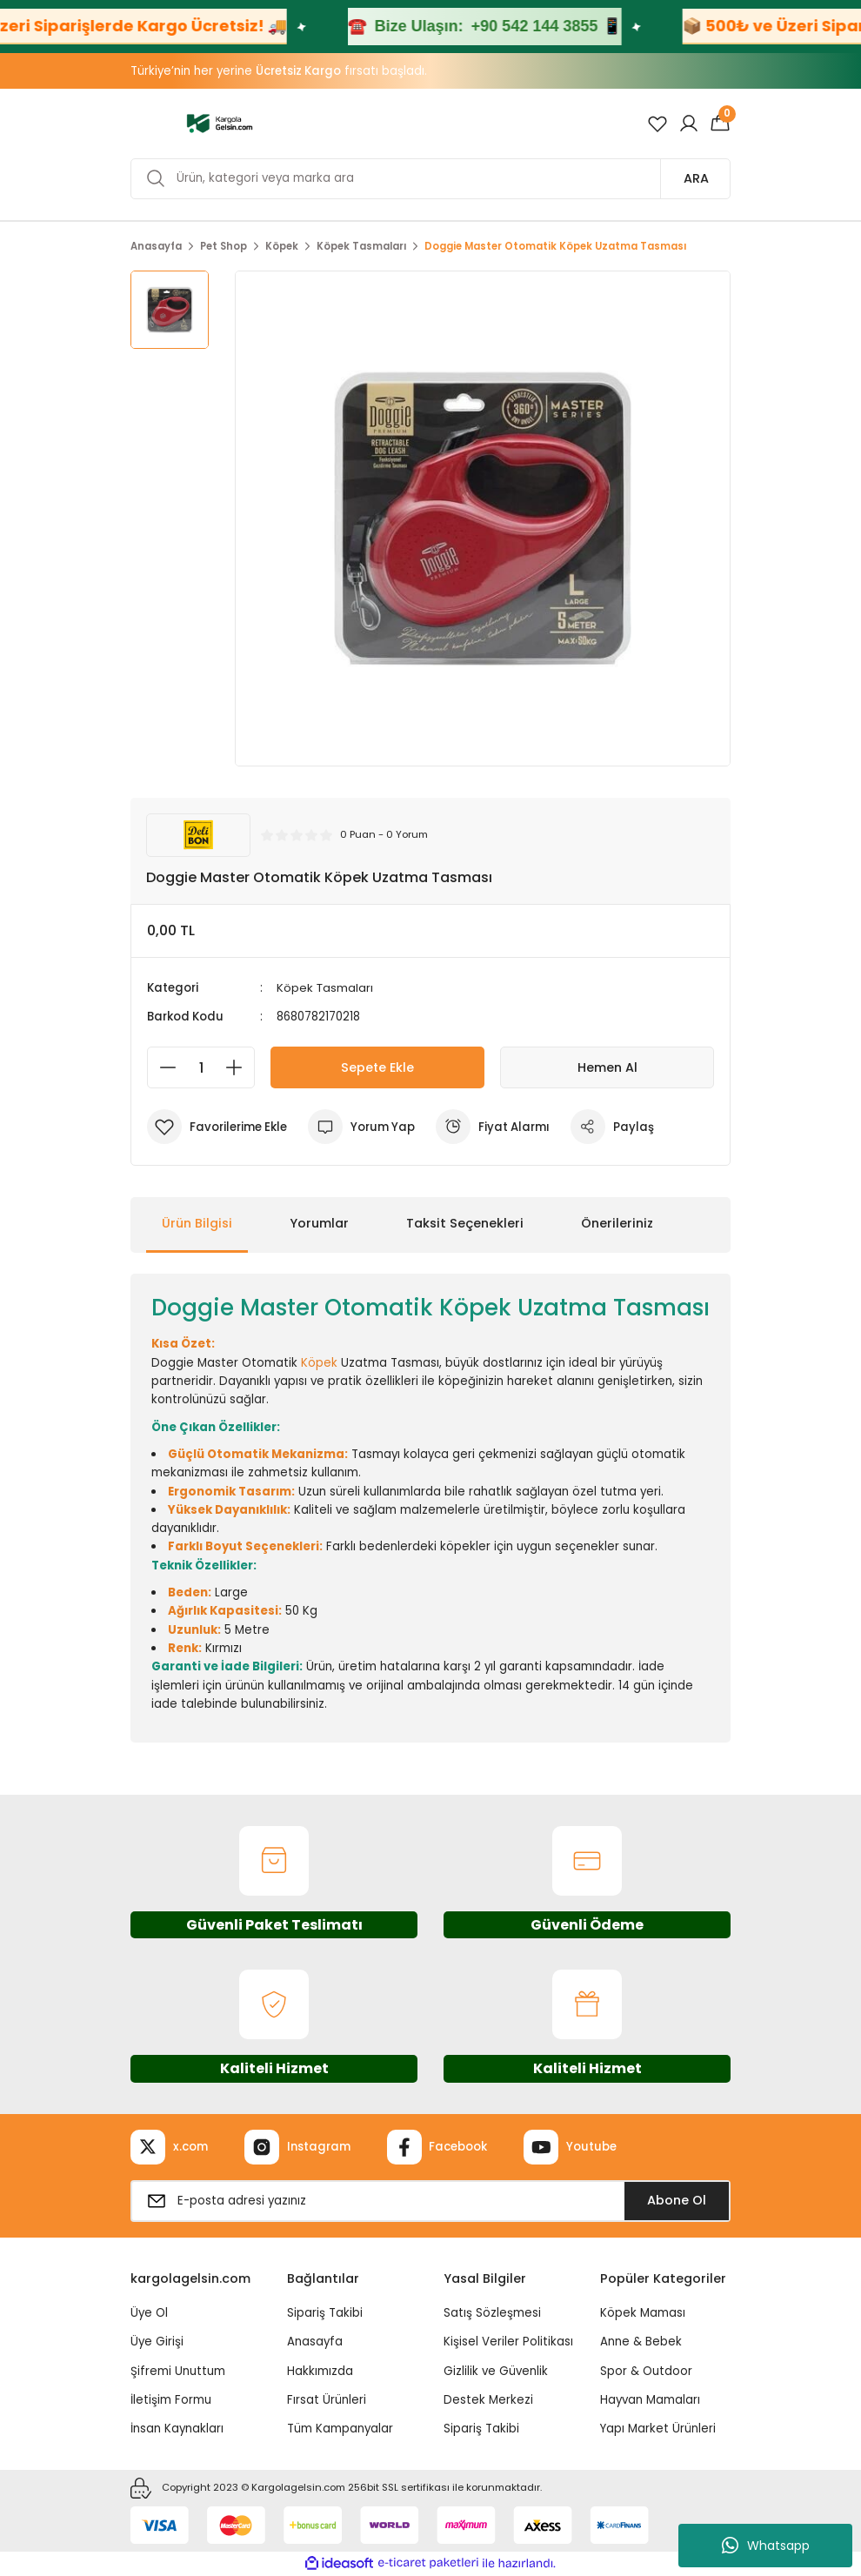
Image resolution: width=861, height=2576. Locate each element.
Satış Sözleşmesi (492, 2313)
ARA (696, 178)
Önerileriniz (617, 1223)
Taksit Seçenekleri (465, 1223)
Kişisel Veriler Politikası (508, 2341)
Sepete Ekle (377, 1067)
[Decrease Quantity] (162, 1067)
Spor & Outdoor (646, 2371)
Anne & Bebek (641, 2341)
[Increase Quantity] (239, 1067)
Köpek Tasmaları (325, 988)
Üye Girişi (157, 2341)
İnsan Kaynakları (177, 2428)
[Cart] (720, 123)
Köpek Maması (642, 2313)
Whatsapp (766, 2545)
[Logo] (219, 123)
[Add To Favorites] (217, 1126)
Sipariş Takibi (325, 2313)
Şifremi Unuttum (177, 2371)
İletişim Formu (170, 2400)
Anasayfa (315, 2341)
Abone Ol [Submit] (676, 2200)
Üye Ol (149, 2313)
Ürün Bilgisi (197, 1223)
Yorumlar (319, 1223)
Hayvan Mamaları (650, 2400)
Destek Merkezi (488, 2400)
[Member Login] (688, 123)
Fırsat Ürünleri (326, 2400)
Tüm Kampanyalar (340, 2428)
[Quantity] (201, 1067)
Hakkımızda (320, 2371)
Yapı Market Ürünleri (658, 2428)
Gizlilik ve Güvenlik (496, 2371)
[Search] (430, 178)
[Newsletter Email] (430, 2201)
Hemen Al (607, 1067)
